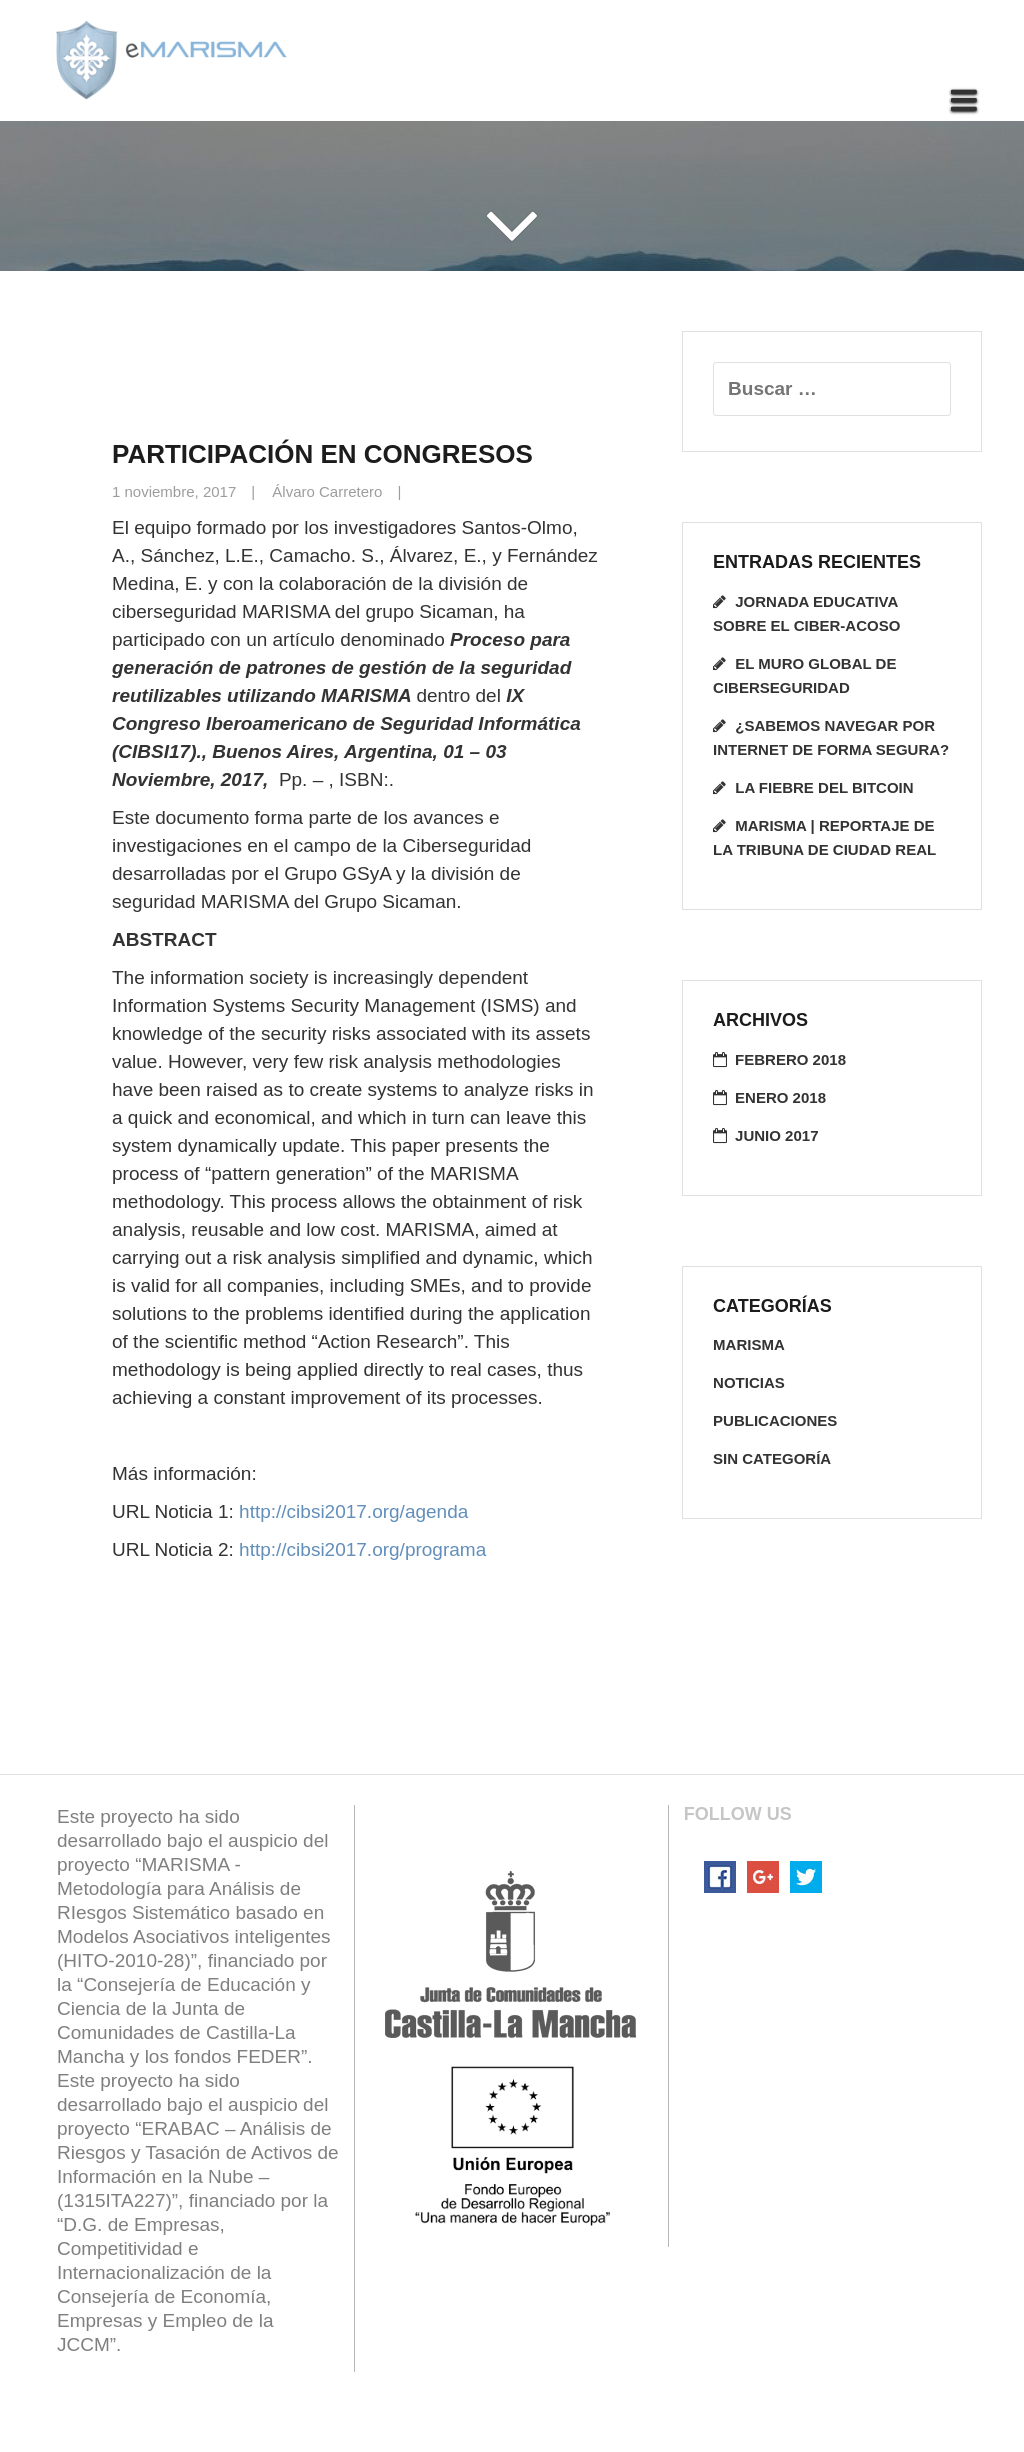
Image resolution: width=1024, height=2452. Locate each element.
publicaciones (775, 1420)
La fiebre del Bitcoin (824, 787)
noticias (749, 1382)
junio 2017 (776, 1135)
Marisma (749, 1344)
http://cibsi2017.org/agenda (353, 1511)
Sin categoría (772, 1458)
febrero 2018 (790, 1059)
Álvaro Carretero (327, 491)
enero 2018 (780, 1097)
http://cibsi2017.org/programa (362, 1549)
